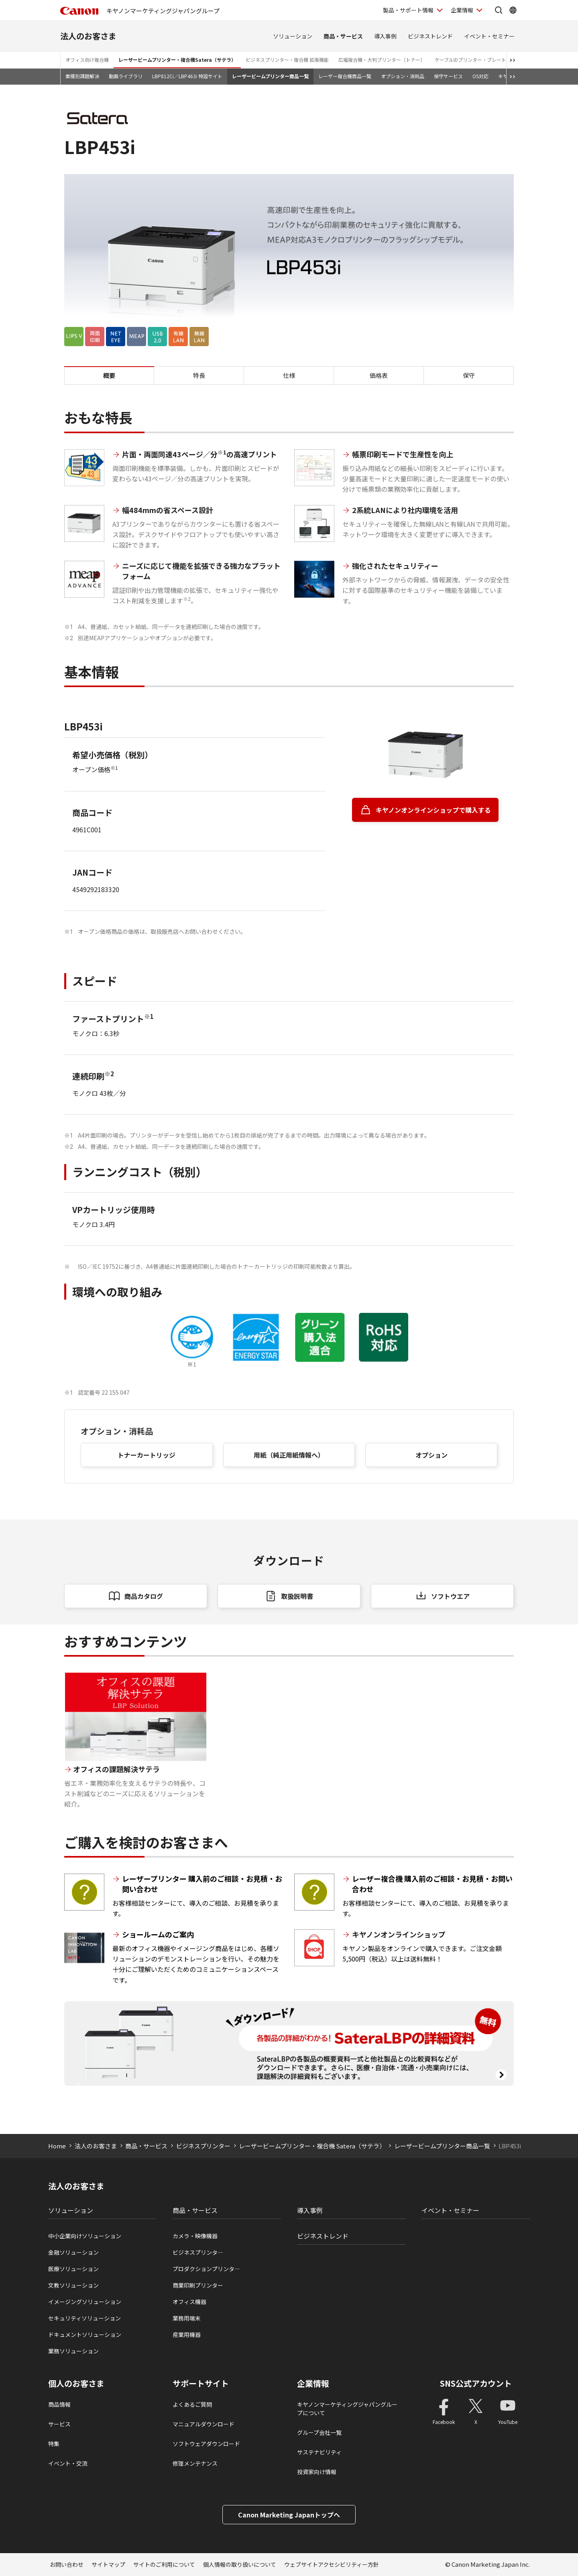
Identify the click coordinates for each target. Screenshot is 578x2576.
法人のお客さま (88, 36)
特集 (53, 2444)
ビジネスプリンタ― (198, 2252)
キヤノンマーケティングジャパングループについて (347, 2408)
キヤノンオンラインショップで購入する (433, 810)
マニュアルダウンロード (203, 2424)
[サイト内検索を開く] (498, 10)
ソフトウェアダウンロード (206, 2444)
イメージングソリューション (84, 2302)
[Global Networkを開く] (513, 10)
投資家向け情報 (316, 2472)
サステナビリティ (319, 2452)
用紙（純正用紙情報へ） (289, 1455)
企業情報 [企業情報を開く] (462, 10)
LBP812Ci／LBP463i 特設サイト (187, 76)
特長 (199, 375)
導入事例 (385, 36)
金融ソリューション (73, 2252)
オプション (431, 1455)
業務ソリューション (73, 2351)
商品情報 (59, 2404)
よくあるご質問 (192, 2404)
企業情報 (313, 2383)
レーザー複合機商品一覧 (344, 76)
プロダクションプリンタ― (206, 2269)
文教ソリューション (73, 2285)
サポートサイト (201, 2383)
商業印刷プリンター (198, 2285)
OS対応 (480, 76)
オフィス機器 (189, 2302)
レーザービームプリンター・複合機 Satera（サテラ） (312, 2146)
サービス (59, 2424)
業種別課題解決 (82, 76)
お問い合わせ (66, 2564)
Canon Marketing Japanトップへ (289, 2514)
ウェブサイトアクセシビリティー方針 (331, 2564)
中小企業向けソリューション (84, 2236)
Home (57, 2146)
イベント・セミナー (489, 36)
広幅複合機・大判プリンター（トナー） (381, 59)
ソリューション (292, 36)
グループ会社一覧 (319, 2432)
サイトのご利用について (164, 2564)
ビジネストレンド (430, 36)
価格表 (379, 375)
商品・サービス (343, 36)
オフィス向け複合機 (87, 59)
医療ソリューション (73, 2269)
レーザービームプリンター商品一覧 (270, 76)
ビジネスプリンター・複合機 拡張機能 (287, 59)
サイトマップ (108, 2564)
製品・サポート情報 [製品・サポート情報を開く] (408, 10)
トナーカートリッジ (146, 1455)
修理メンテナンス (195, 2463)
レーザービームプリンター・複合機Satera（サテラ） (177, 59)
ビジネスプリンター (203, 2146)
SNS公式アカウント (476, 2383)
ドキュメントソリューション (84, 2335)
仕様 (289, 375)
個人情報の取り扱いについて (239, 2564)
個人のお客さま (76, 2383)
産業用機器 (187, 2335)
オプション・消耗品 (402, 76)
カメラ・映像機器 (195, 2236)
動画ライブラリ (125, 76)
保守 (469, 375)
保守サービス (448, 76)
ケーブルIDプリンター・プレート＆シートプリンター (492, 59)
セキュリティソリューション (84, 2318)
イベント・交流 (68, 2463)
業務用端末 (187, 2318)
